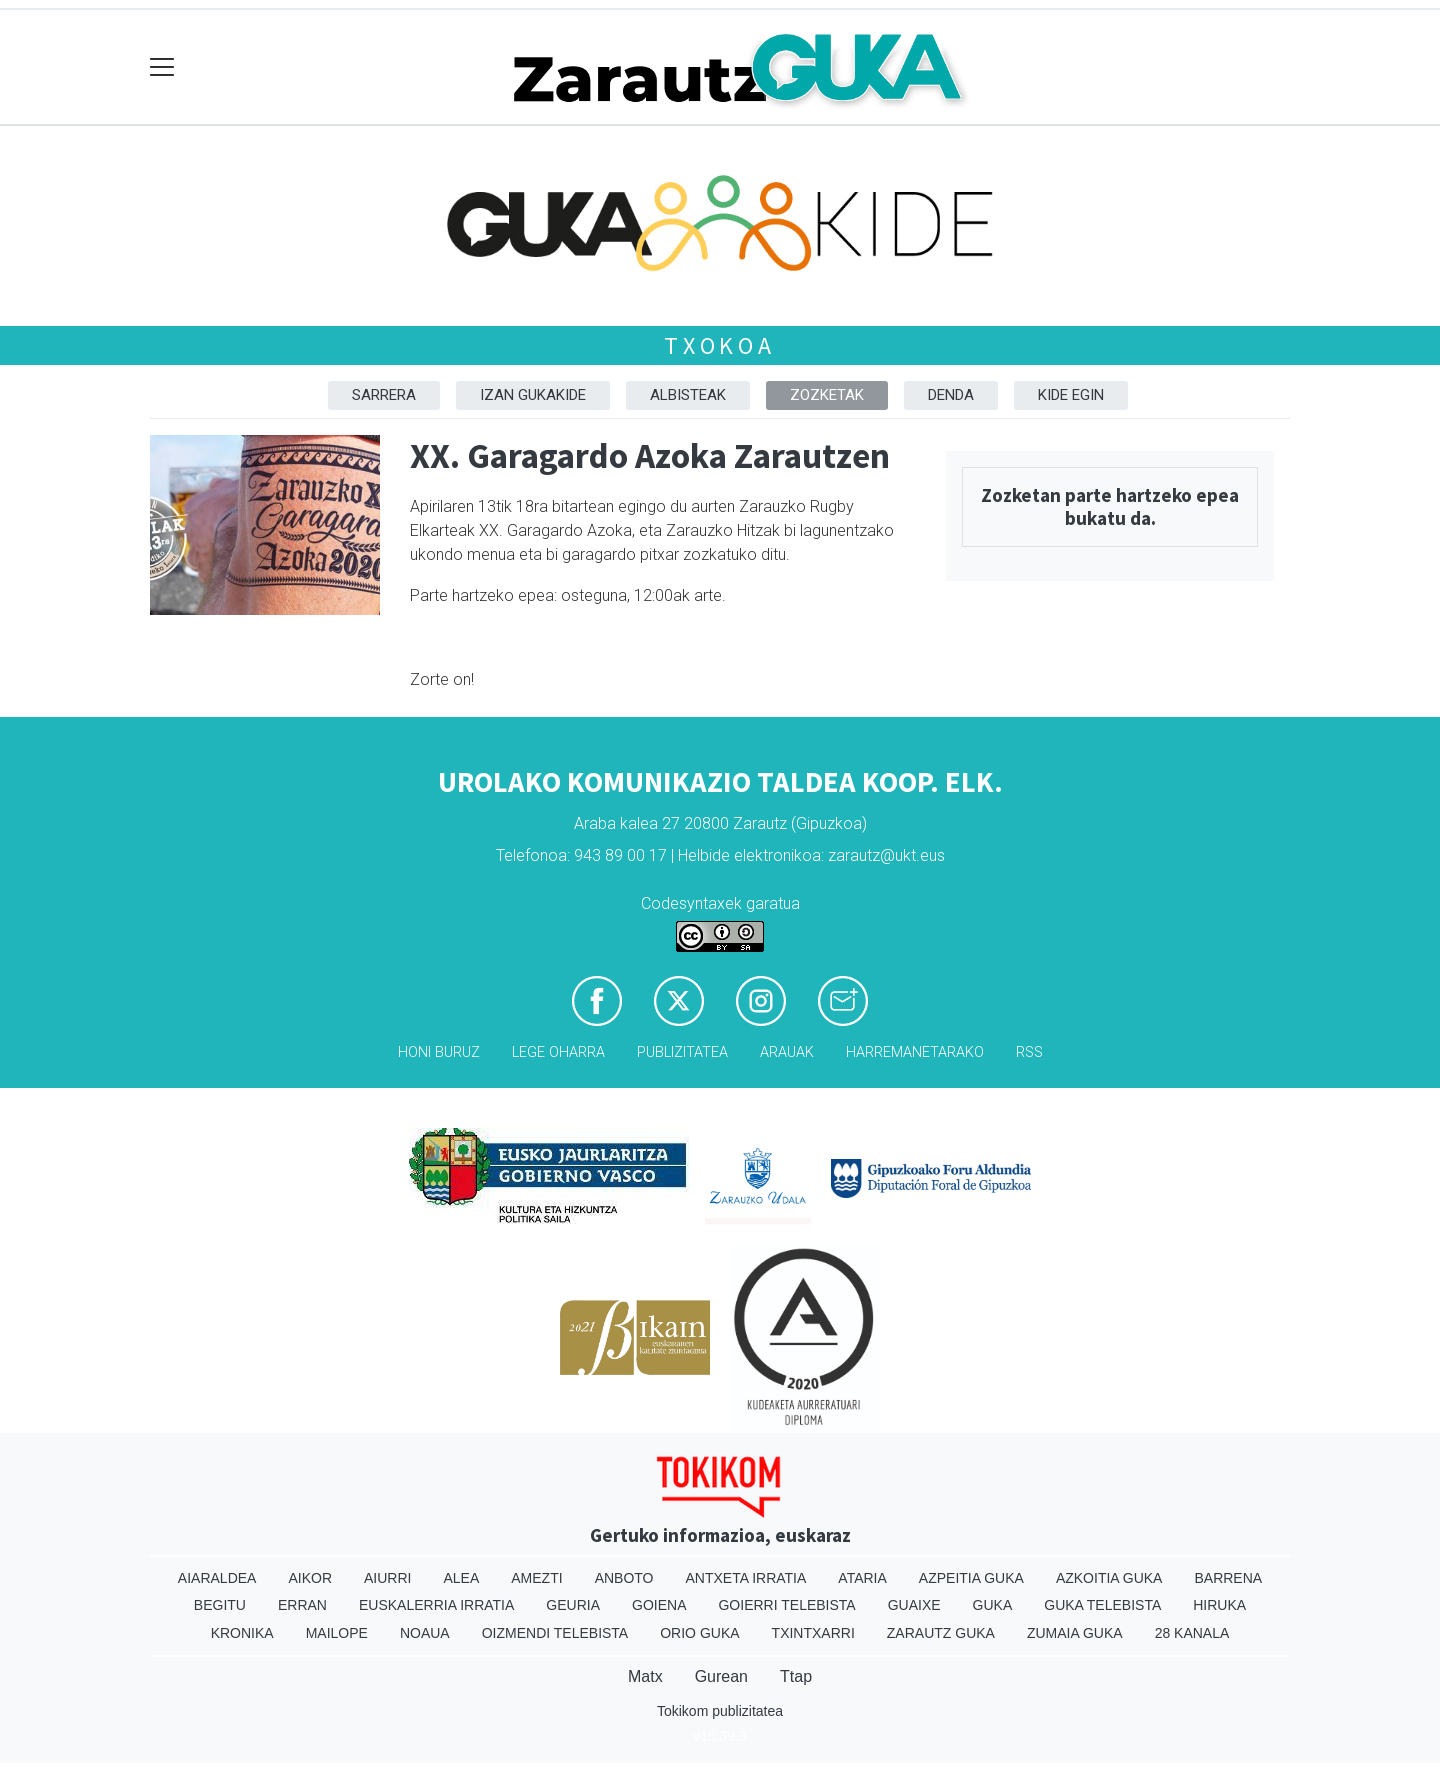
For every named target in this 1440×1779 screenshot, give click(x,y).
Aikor (310, 1578)
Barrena (1228, 1578)
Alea (461, 1578)
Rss (1029, 1052)
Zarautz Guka (941, 1633)
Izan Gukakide (533, 395)
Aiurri (387, 1578)
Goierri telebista (786, 1605)
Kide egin (1071, 395)
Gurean (721, 1676)
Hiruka (1219, 1605)
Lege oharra (558, 1052)
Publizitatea (682, 1052)
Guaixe (914, 1605)
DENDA (951, 395)
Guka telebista (1102, 1605)
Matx (645, 1676)
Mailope (337, 1633)
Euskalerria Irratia (436, 1605)
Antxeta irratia (746, 1578)
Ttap (796, 1676)
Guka (993, 1605)
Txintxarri (813, 1633)
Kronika (242, 1633)
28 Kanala (1192, 1633)
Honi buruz (439, 1052)
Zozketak (827, 395)
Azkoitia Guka (1109, 1578)
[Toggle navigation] (162, 67)
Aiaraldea (217, 1578)
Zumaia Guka (1075, 1633)
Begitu (220, 1605)
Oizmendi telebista (555, 1633)
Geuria (573, 1605)
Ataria (862, 1578)
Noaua (425, 1633)
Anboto (624, 1578)
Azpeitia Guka (971, 1578)
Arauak (787, 1052)
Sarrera (384, 395)
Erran (302, 1605)
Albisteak (688, 395)
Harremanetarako (915, 1052)
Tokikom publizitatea (720, 1711)
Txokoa (720, 345)
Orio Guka (699, 1633)
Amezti (536, 1578)
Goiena (659, 1605)
